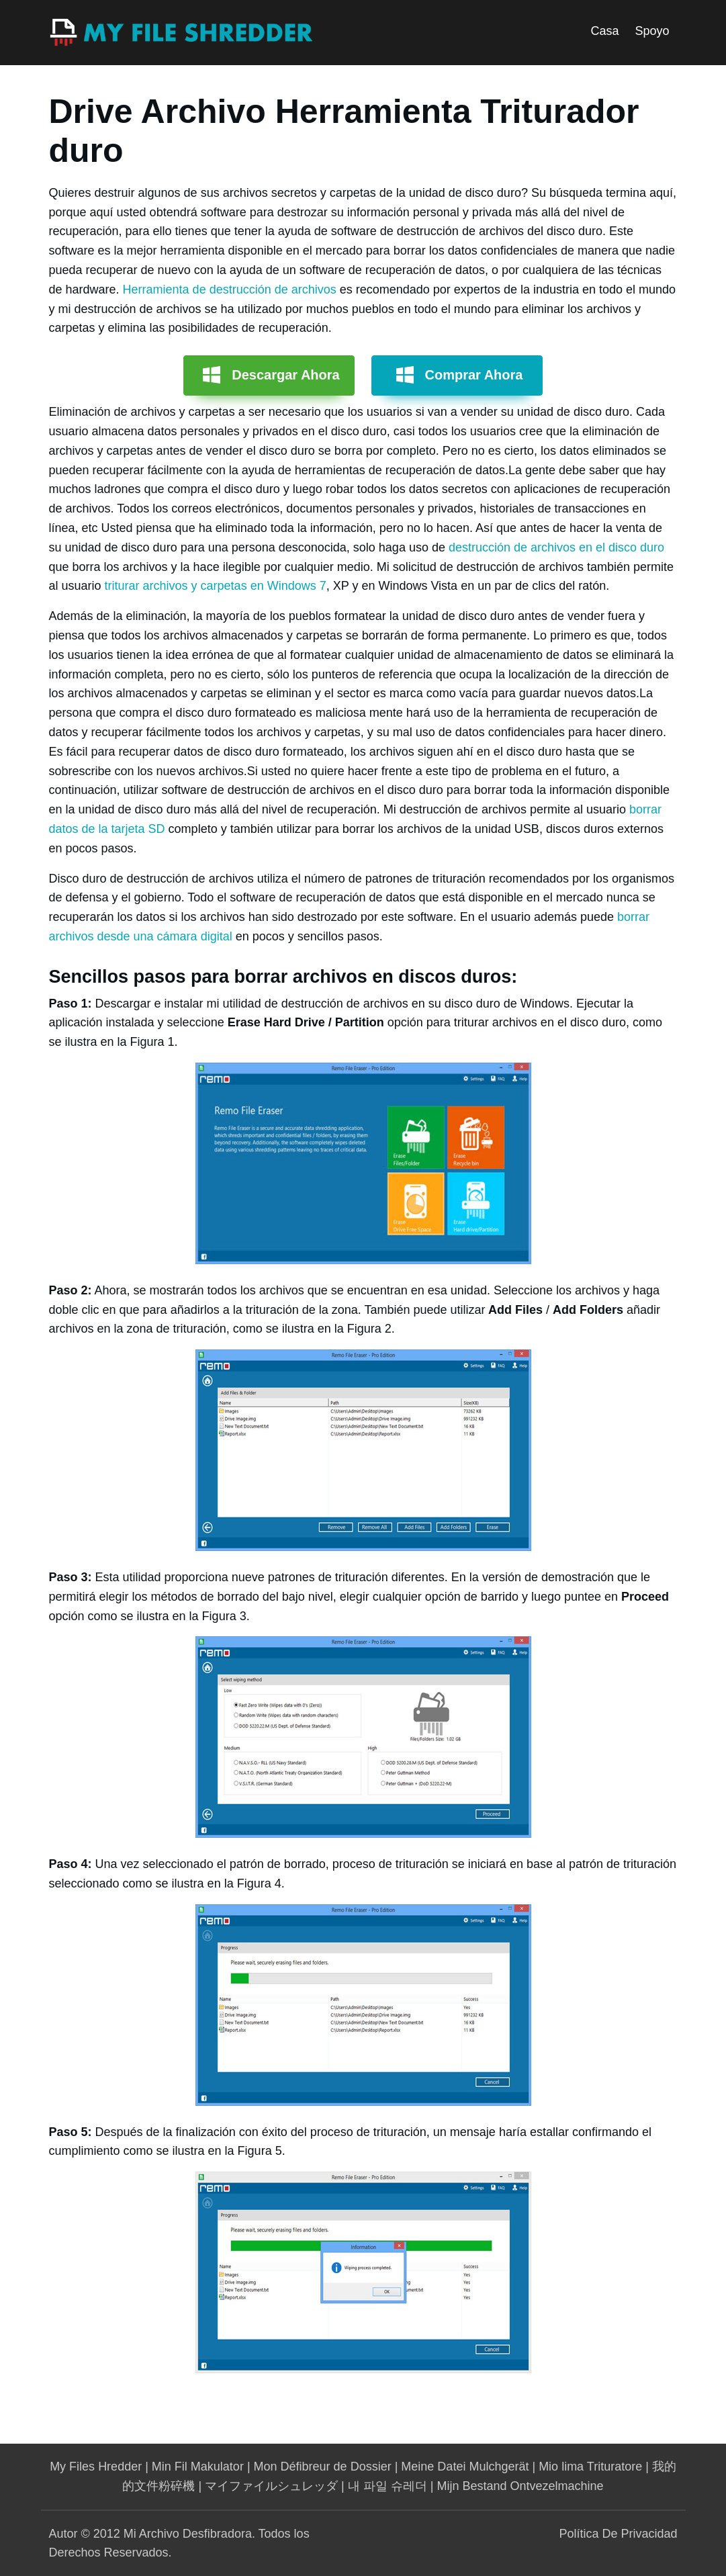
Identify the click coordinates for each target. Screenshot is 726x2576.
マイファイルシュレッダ (271, 2486)
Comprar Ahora (474, 374)
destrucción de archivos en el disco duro (556, 547)
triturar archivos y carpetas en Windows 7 (215, 585)
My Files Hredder (96, 2466)
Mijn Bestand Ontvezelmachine (520, 2486)
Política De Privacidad (618, 2533)
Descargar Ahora (285, 374)
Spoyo (652, 31)
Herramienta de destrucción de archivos (229, 289)
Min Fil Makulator (198, 2466)
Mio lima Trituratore (590, 2466)
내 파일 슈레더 (387, 2486)
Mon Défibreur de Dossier (323, 2466)
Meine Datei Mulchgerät (465, 2466)
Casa (604, 31)
